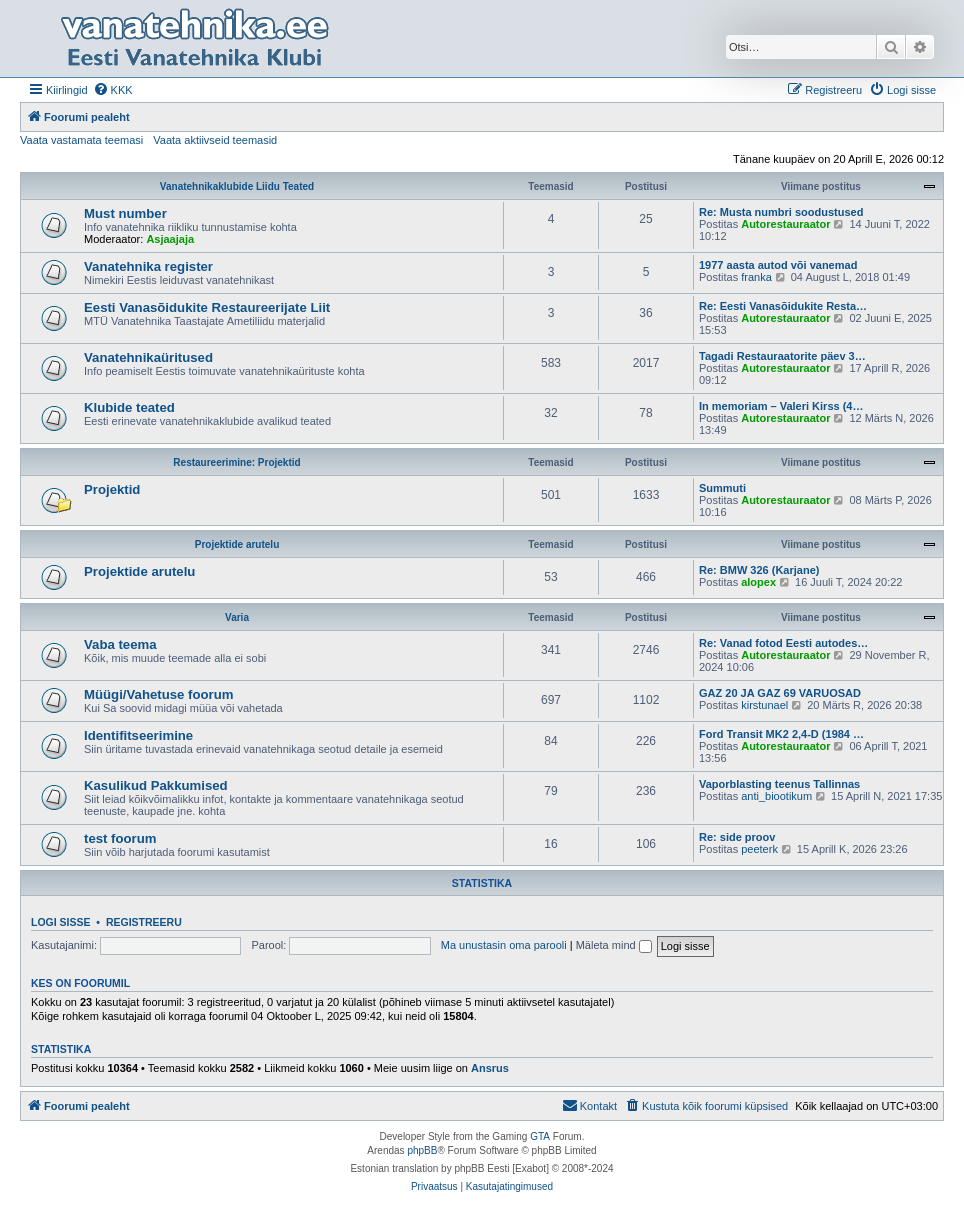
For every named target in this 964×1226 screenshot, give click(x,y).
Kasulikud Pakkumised (156, 785)
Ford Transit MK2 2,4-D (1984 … (781, 734)
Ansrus (490, 1068)
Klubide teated (129, 407)
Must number (125, 213)
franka (756, 277)
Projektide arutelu (237, 544)
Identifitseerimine (138, 735)
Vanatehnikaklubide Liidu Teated (237, 186)
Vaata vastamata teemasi (81, 140)
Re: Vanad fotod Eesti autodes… (783, 643)
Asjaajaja (170, 239)
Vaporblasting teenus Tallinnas (779, 784)
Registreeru (144, 922)
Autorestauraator (785, 224)
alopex (758, 582)
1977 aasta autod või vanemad (778, 265)
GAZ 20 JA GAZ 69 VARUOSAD (780, 693)
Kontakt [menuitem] (589, 1105)
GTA (540, 1136)
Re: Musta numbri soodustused (781, 212)
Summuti (722, 488)
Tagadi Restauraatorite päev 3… (782, 356)
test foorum (120, 838)
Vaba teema (120, 644)
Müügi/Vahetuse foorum (158, 694)
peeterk (759, 849)
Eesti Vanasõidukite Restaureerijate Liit (207, 307)
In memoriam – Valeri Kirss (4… (781, 406)
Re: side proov (737, 837)
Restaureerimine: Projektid (236, 462)
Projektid (112, 489)
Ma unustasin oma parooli (504, 945)
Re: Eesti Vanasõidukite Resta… (783, 306)
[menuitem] (113, 90)
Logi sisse (61, 922)
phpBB (422, 1150)
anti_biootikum (776, 796)
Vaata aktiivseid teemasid (215, 140)
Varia (237, 617)
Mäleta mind (614, 945)
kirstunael (764, 705)
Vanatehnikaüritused (148, 357)
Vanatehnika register (148, 266)
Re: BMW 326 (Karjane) (759, 570)
